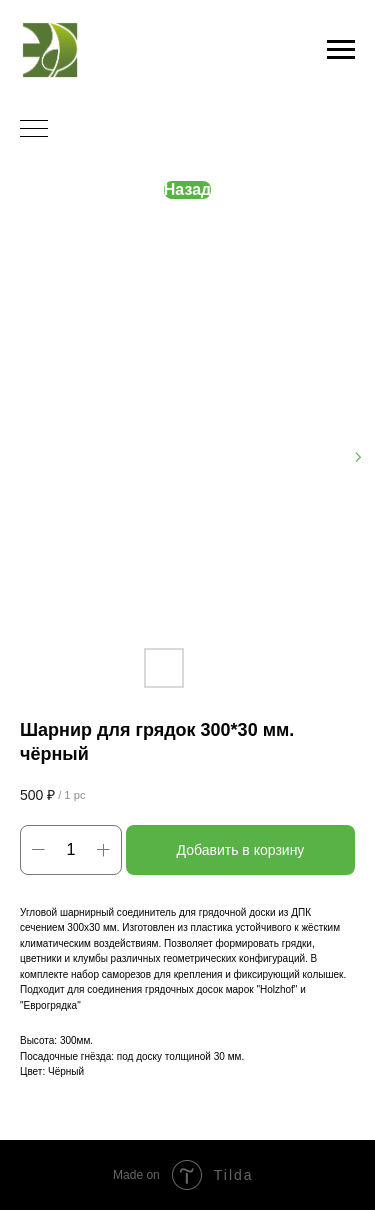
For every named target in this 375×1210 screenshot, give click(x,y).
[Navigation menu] (341, 50)
